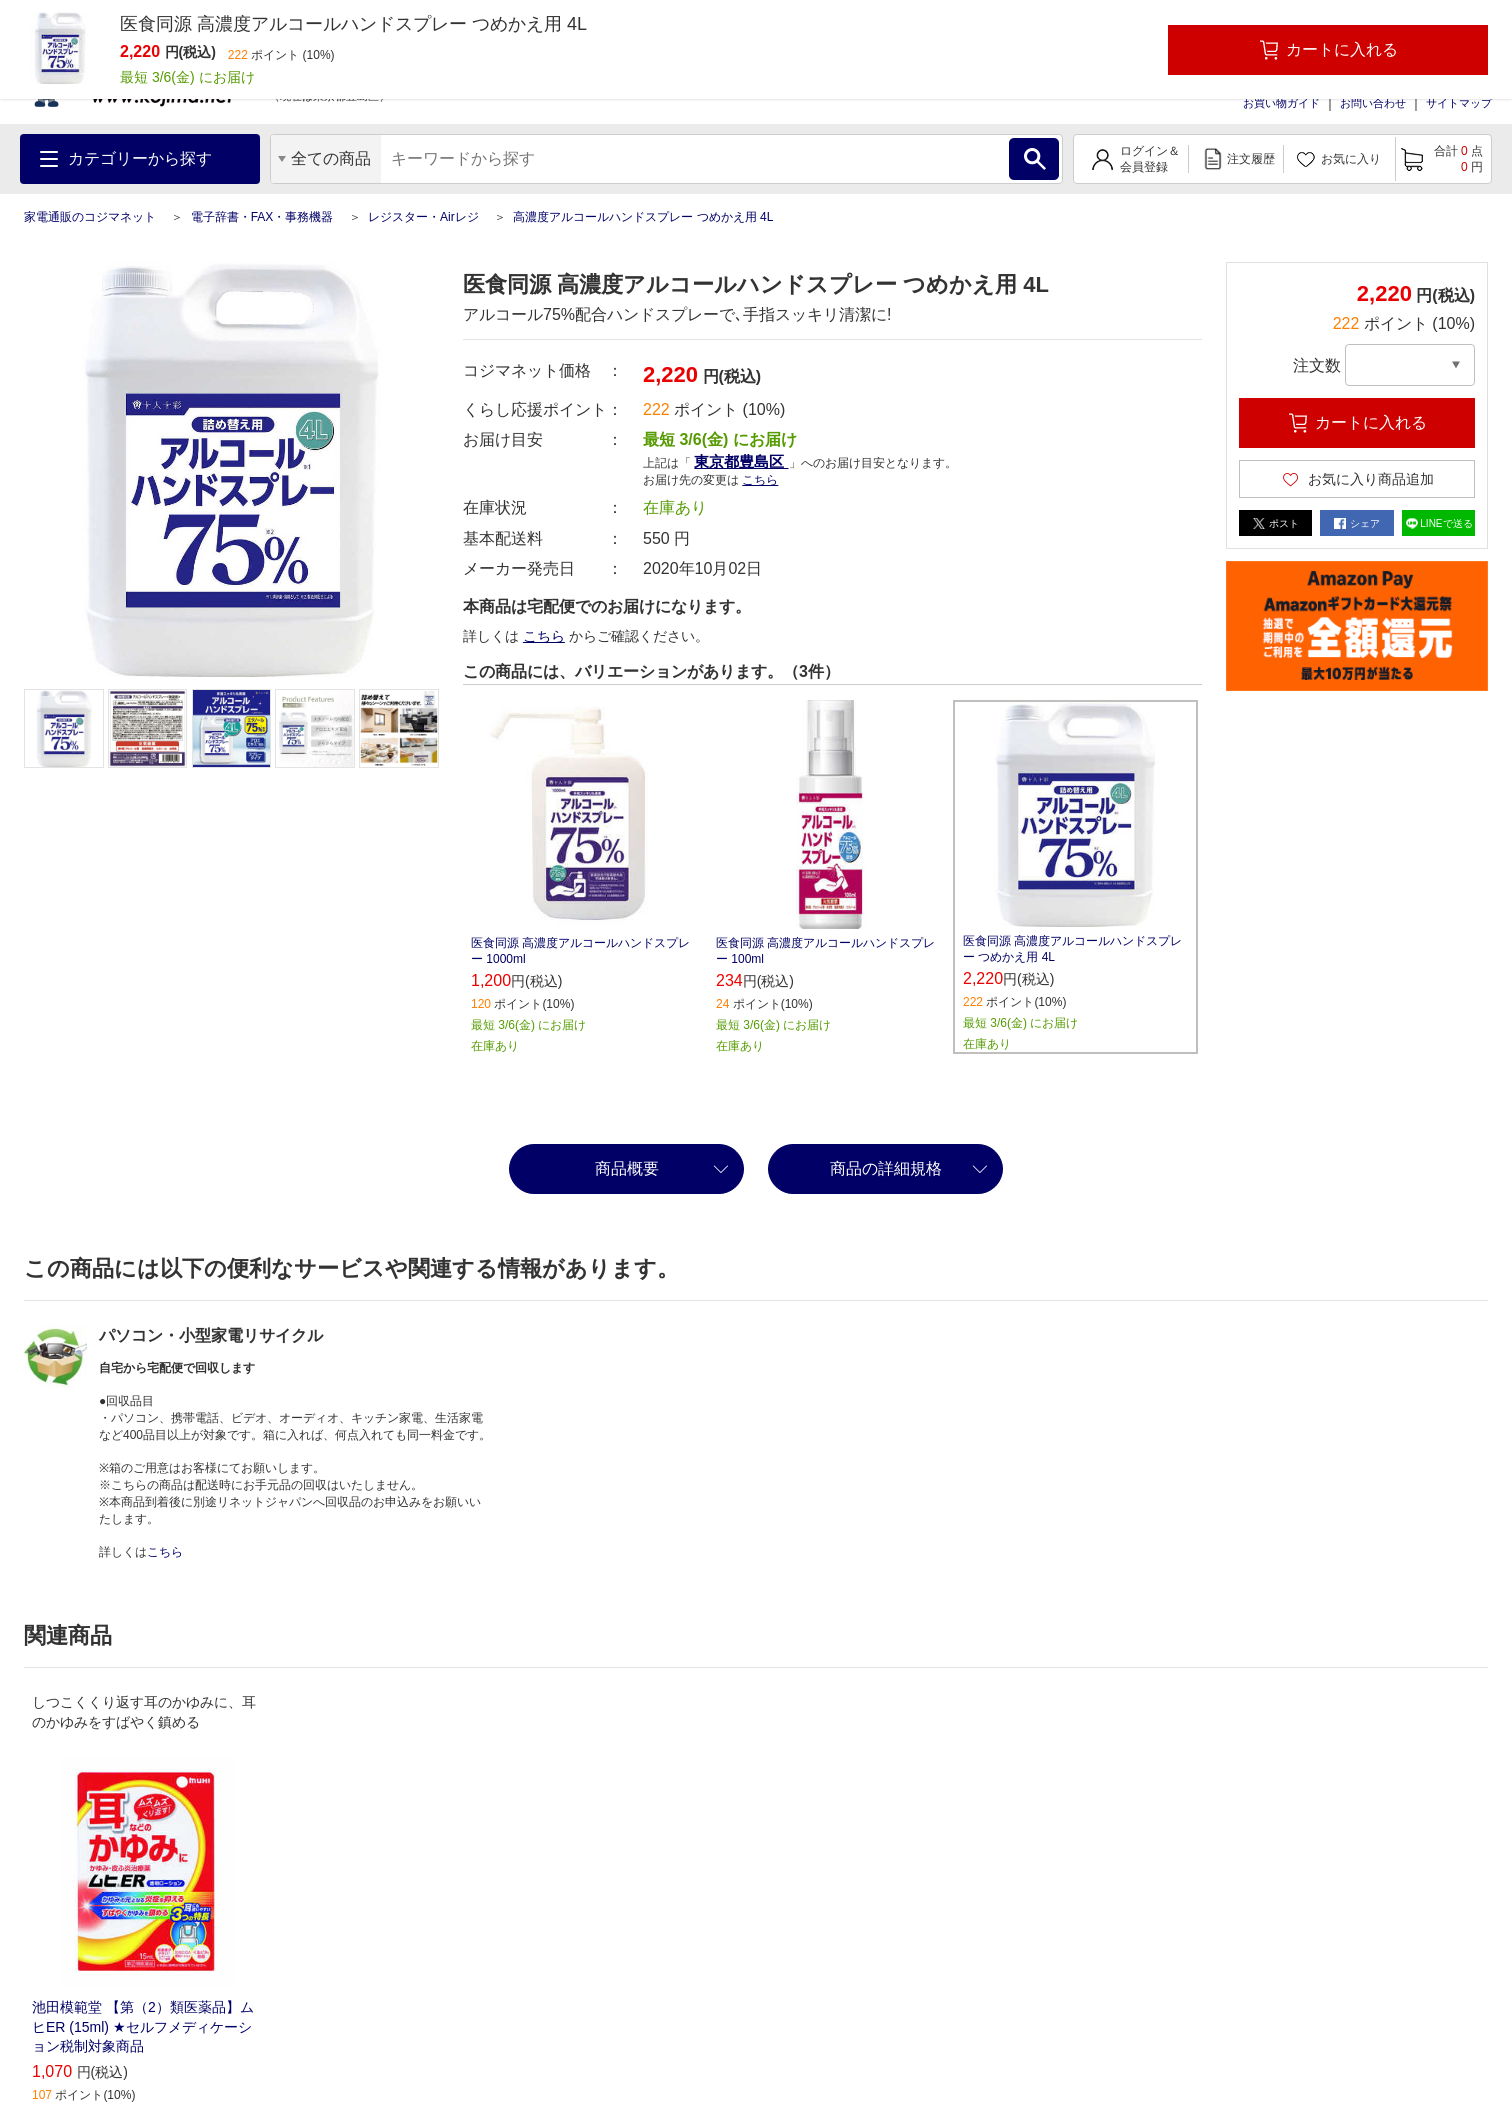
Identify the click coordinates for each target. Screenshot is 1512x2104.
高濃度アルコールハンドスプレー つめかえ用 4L (643, 217)
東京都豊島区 (741, 461)
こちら (760, 480)
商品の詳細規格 (886, 1168)
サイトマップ (1459, 103)
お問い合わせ (1373, 103)
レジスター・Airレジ (423, 217)
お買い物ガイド (1281, 103)
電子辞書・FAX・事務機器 (262, 217)
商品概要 (627, 1168)
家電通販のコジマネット (90, 217)
